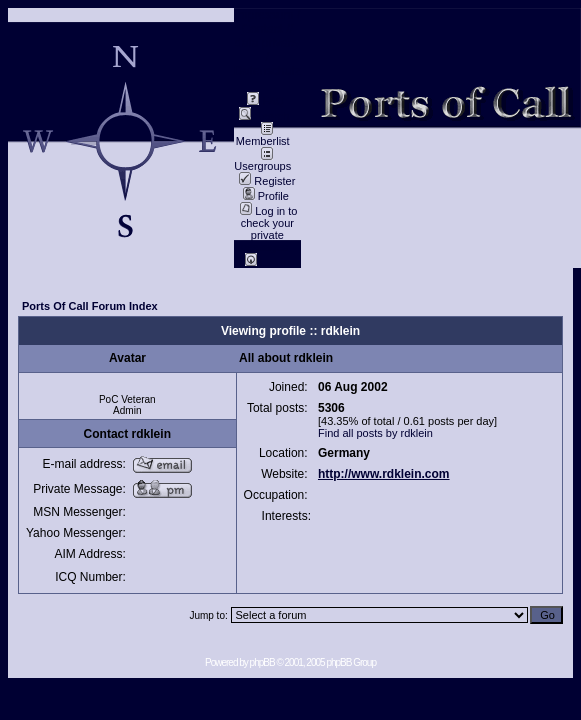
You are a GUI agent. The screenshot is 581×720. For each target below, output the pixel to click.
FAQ (265, 101)
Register (267, 181)
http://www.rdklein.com (384, 474)
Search (264, 116)
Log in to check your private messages (268, 229)
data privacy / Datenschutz (267, 57)
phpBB (262, 662)
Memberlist (263, 136)
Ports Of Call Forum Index (90, 306)
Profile (266, 196)
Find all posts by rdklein (375, 433)
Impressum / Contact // (267, 22)
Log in (267, 262)
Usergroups (262, 161)
